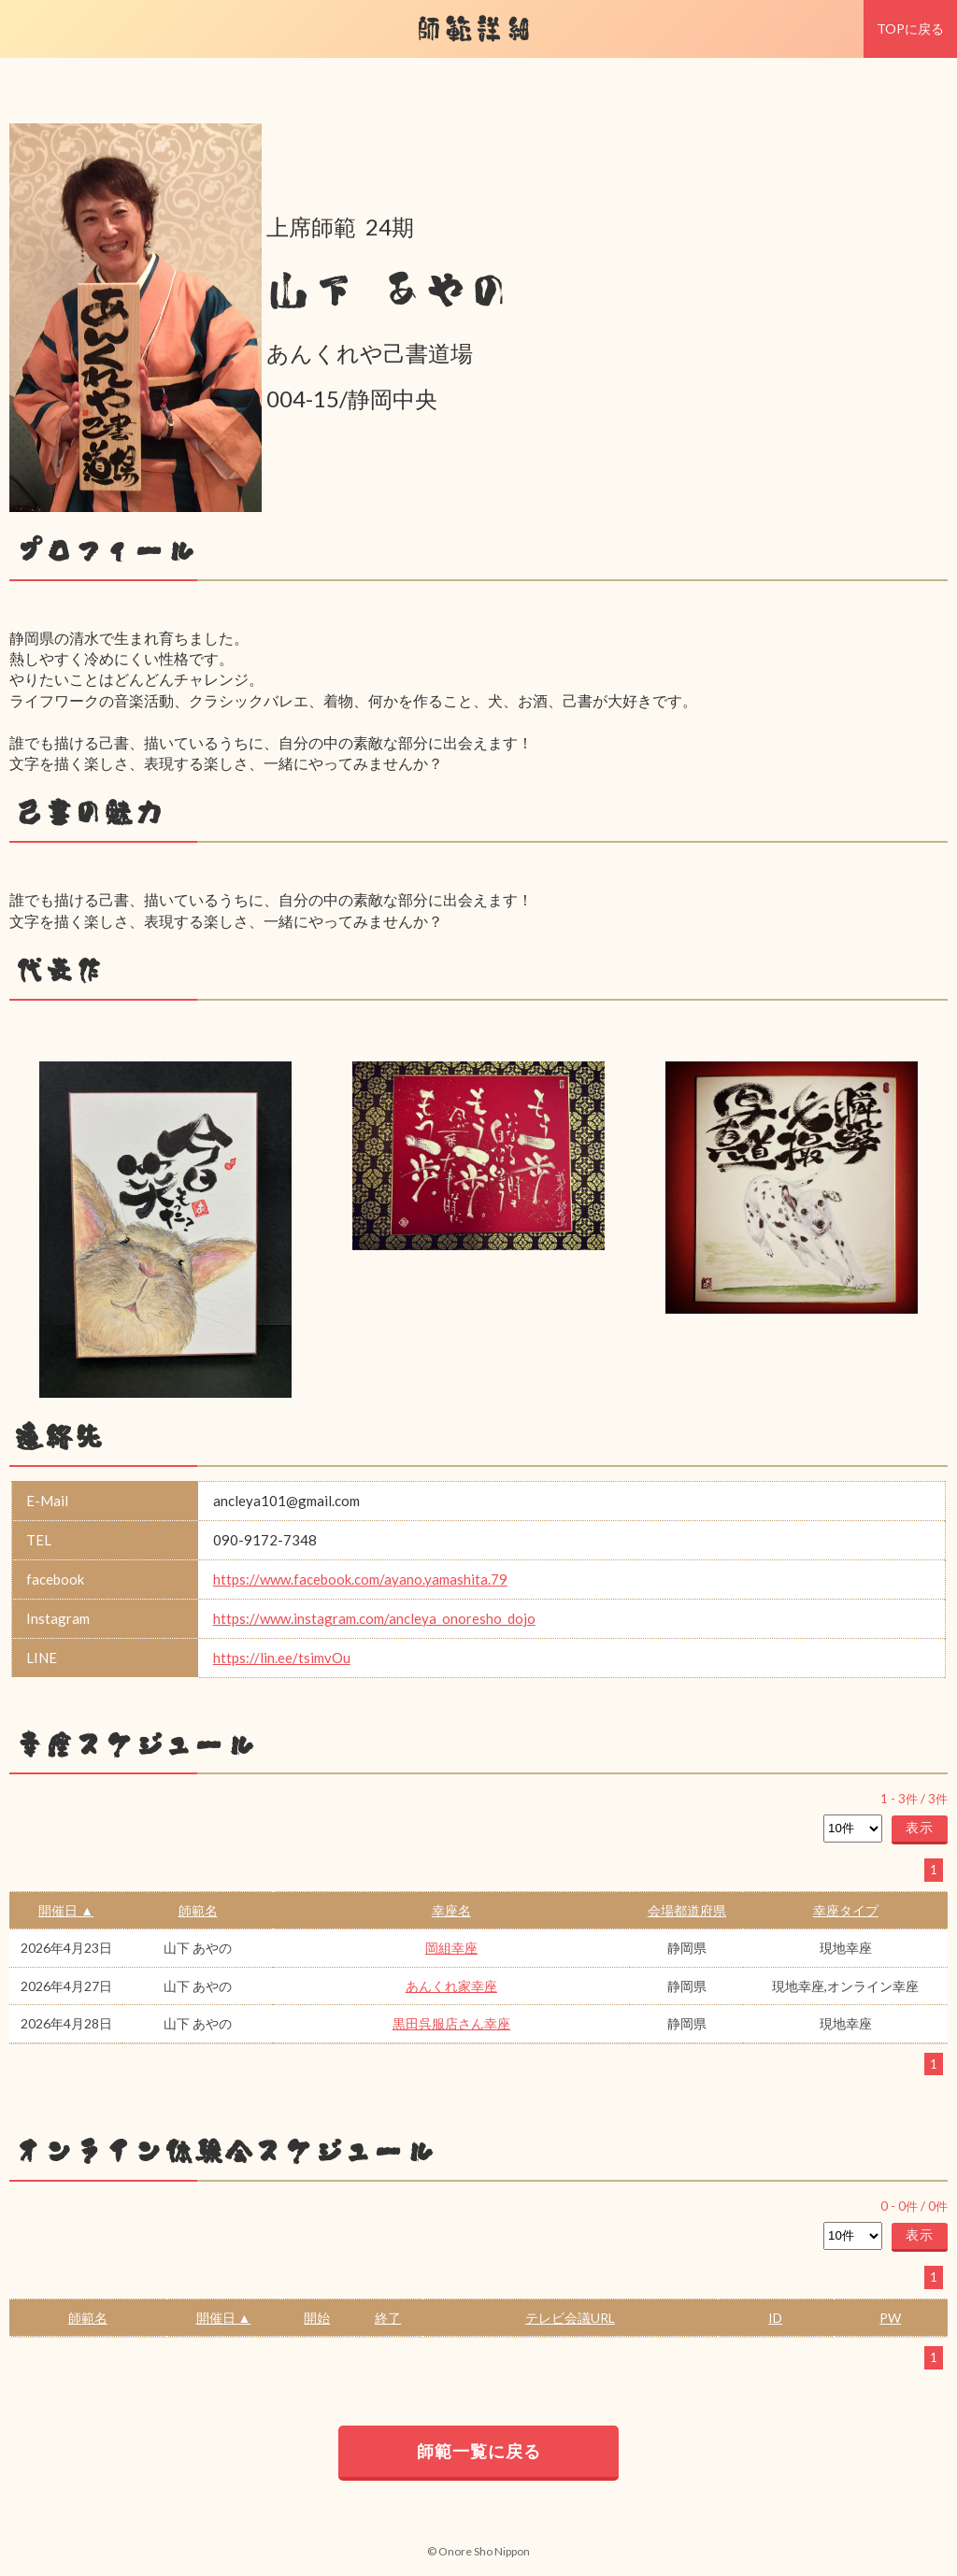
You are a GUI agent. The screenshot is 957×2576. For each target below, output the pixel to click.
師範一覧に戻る (479, 2451)
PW (890, 2318)
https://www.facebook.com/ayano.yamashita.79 (360, 1579)
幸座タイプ (845, 1910)
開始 (317, 2318)
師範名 (198, 1910)
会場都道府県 (687, 1910)
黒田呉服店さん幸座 (451, 2023)
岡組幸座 (451, 1948)
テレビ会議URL (570, 2318)
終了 (388, 2318)
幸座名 (451, 1910)
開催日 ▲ (65, 1910)
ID (775, 2318)
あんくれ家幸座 (451, 1986)
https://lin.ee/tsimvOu (281, 1657)
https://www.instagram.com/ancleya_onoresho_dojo (374, 1618)
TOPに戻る (910, 28)
